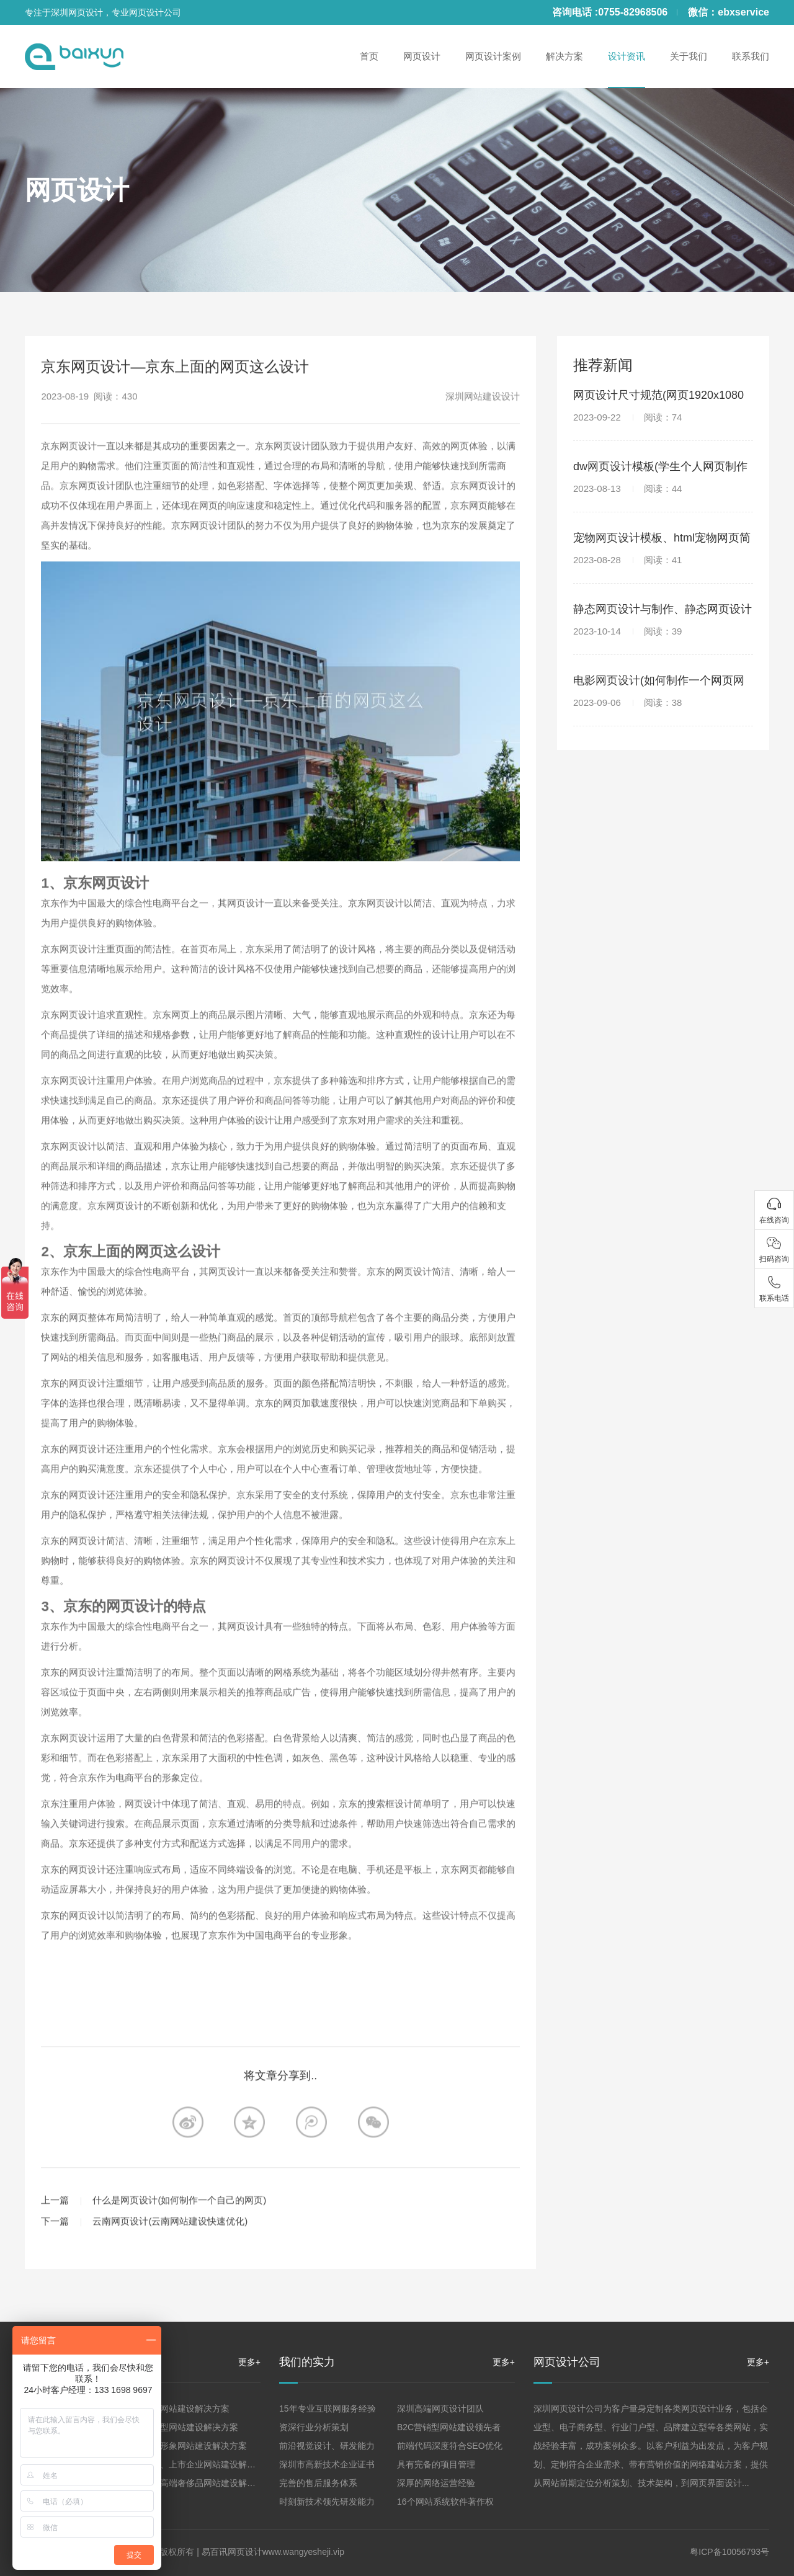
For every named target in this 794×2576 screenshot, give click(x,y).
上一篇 (55, 2245)
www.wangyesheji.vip (303, 2552)
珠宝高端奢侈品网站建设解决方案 (208, 2483)
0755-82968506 (632, 12)
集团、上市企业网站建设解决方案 (208, 2464)
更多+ (249, 2362)
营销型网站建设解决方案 (190, 2427)
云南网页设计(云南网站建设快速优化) (170, 2266)
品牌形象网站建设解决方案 (195, 2446)
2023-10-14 (627, 631)
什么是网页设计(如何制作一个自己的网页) (179, 2245)
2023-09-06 (627, 702)
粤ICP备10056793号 (729, 2552)
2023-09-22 (627, 417)
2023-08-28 (627, 559)
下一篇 (55, 2266)
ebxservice (743, 12)
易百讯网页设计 (232, 2552)
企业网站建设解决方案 (186, 2408)
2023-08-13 (627, 488)
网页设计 (77, 190)
